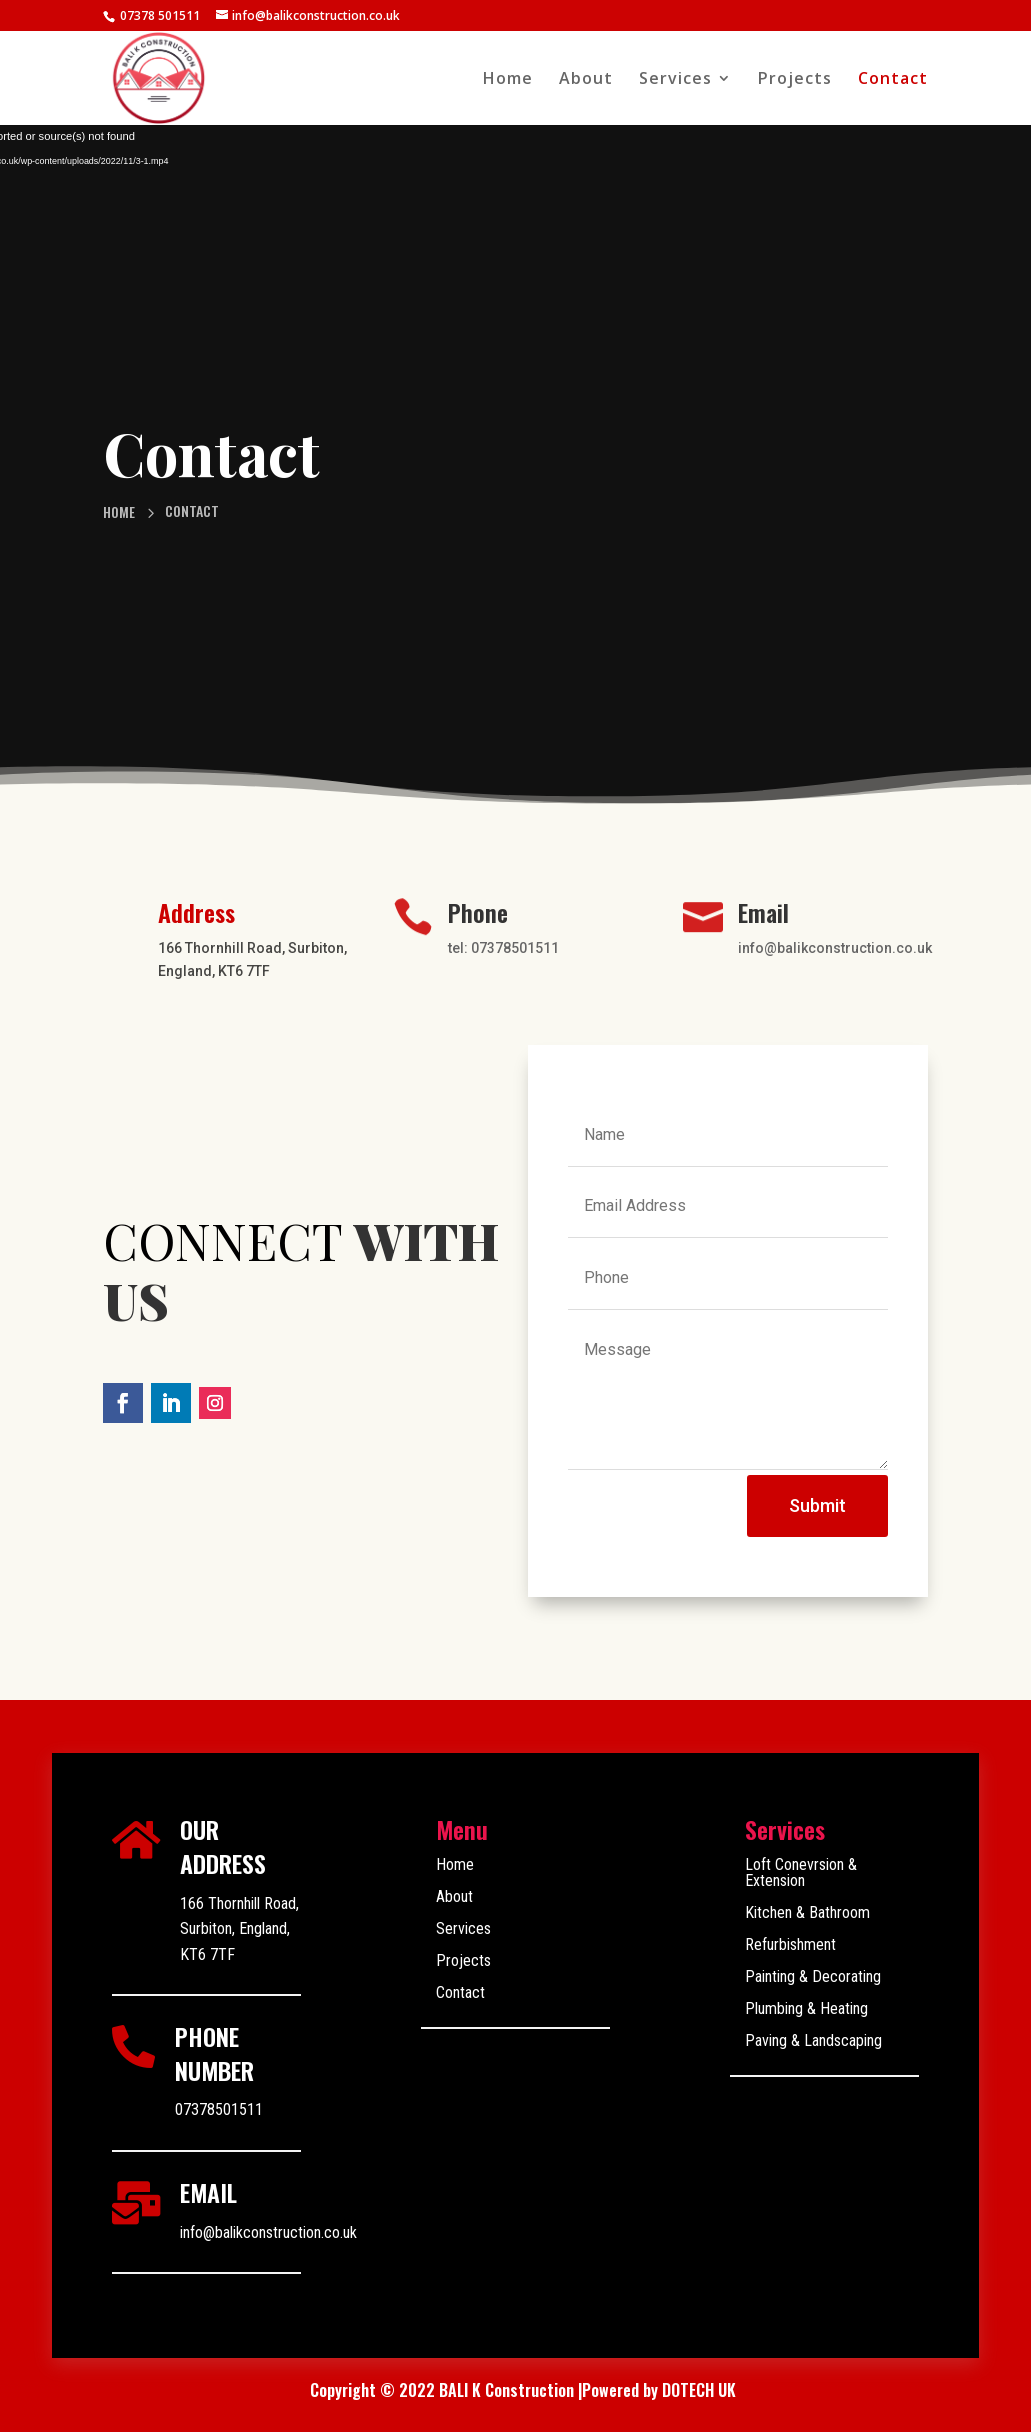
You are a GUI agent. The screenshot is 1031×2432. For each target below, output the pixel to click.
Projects (795, 80)
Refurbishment (790, 1944)
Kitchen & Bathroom (807, 1912)
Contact (893, 80)
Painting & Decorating (813, 1976)
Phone (478, 912)
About (586, 80)
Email (763, 912)
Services (675, 80)
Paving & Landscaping (813, 2040)
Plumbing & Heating (806, 2008)
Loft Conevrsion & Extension (801, 1872)
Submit (817, 1505)
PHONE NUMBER (214, 2053)
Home (508, 80)
